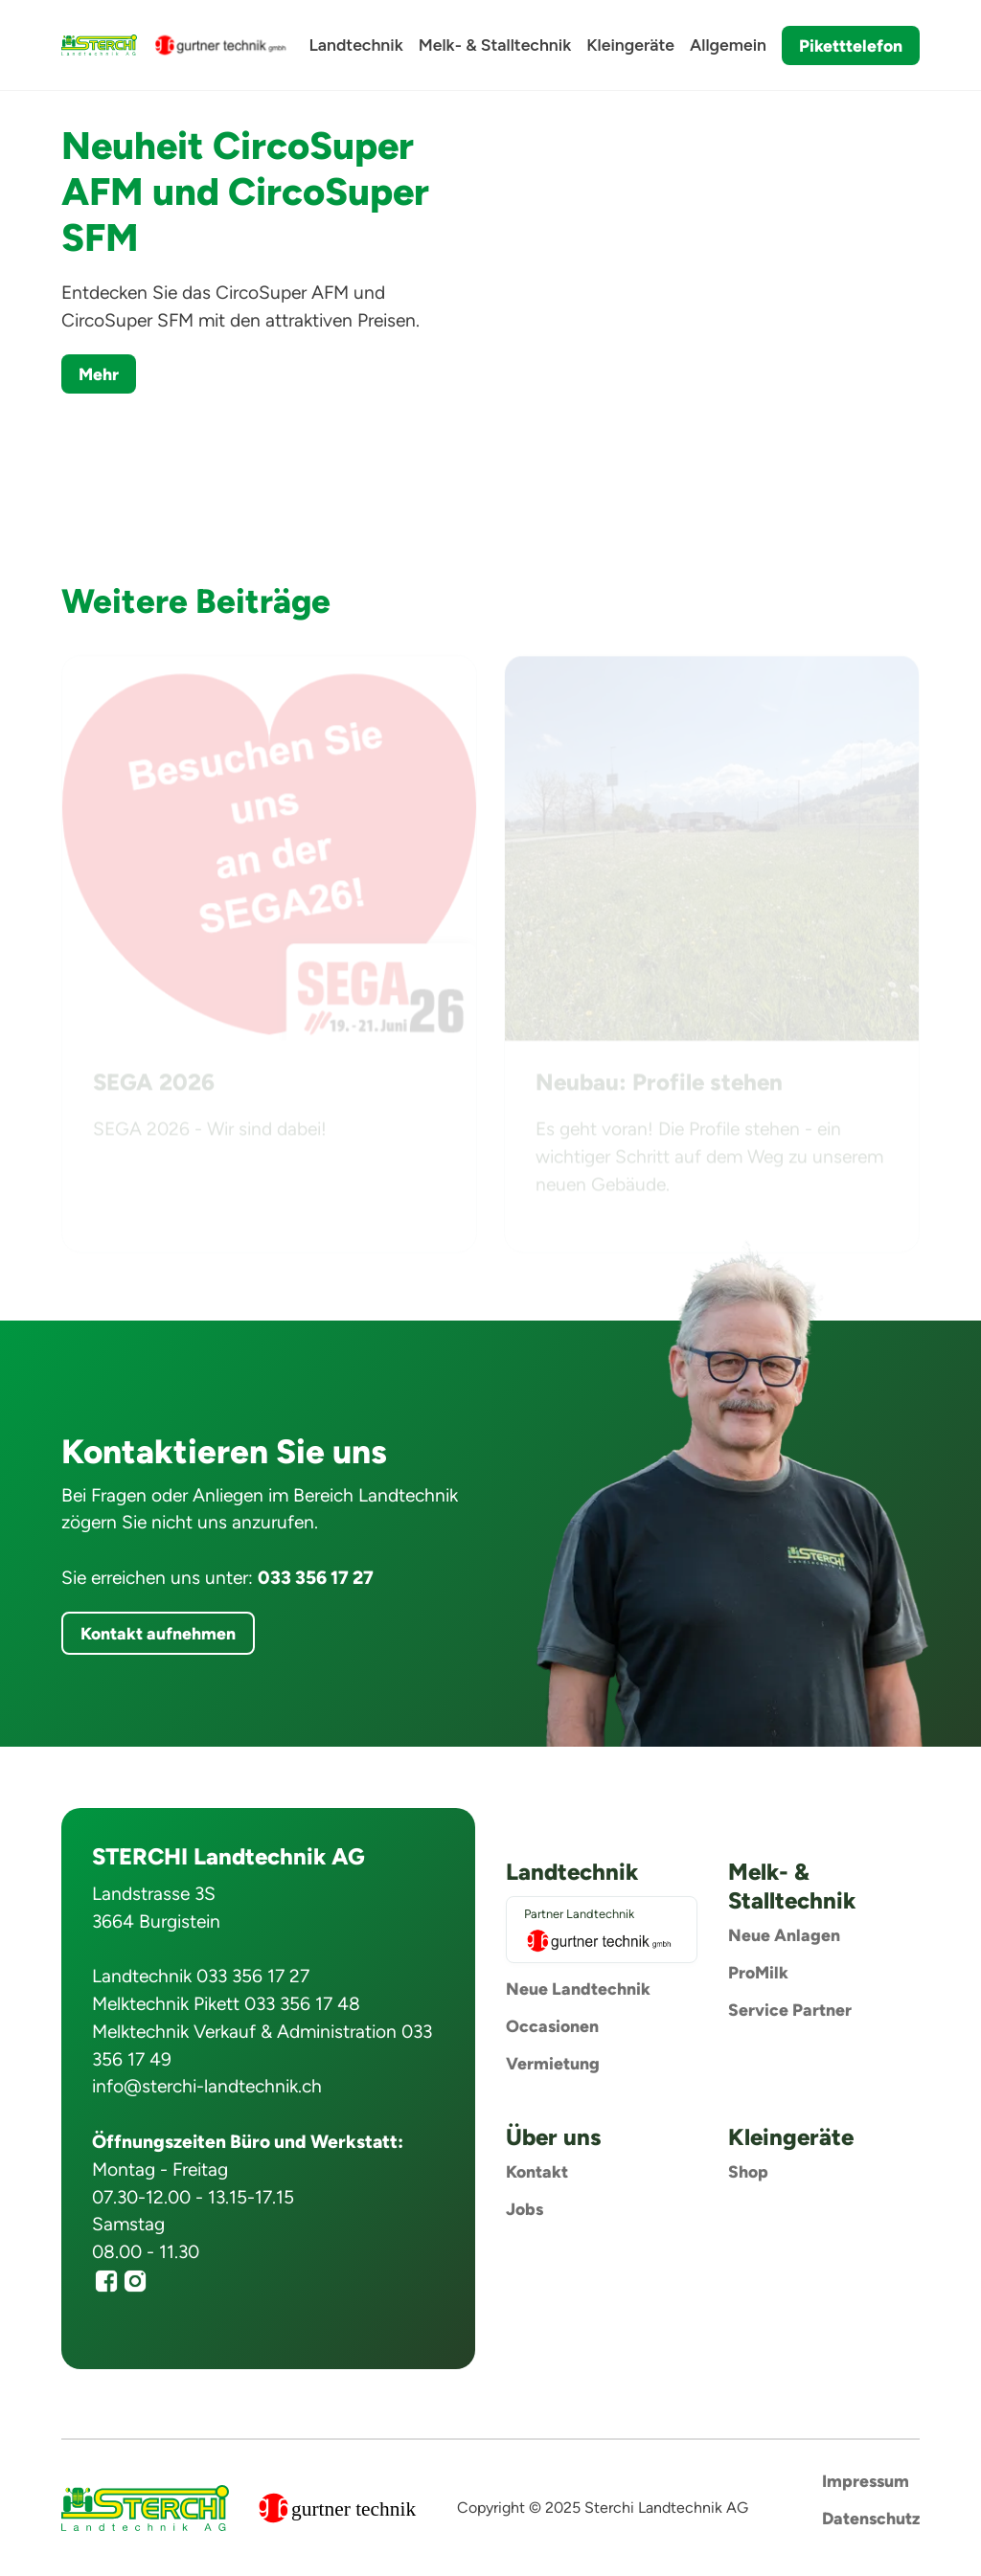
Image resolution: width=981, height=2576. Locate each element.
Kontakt (537, 2171)
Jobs (524, 2209)
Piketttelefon (850, 45)
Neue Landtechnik (578, 1988)
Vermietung (553, 2063)
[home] (99, 45)
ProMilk (758, 1972)
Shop (748, 2171)
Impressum (865, 2481)
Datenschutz (871, 2518)
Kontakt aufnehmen (158, 1633)
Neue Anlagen (784, 1935)
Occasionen (552, 2026)
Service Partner (790, 2010)
